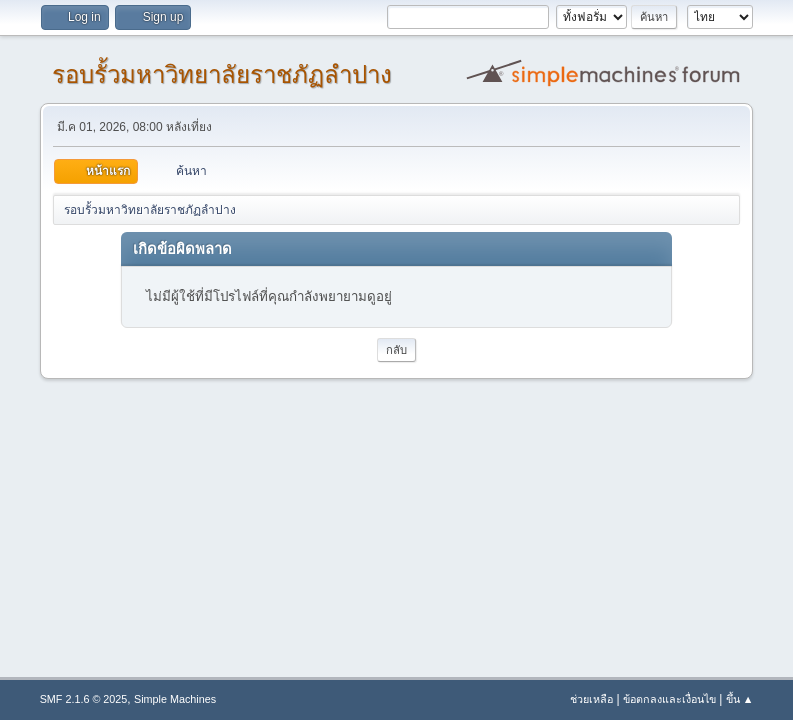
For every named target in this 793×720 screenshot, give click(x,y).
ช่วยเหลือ (591, 699)
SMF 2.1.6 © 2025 (84, 699)
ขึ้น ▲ (740, 699)
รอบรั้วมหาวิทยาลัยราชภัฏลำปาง (222, 74)
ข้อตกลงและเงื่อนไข (669, 699)
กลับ (396, 350)
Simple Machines (175, 699)
